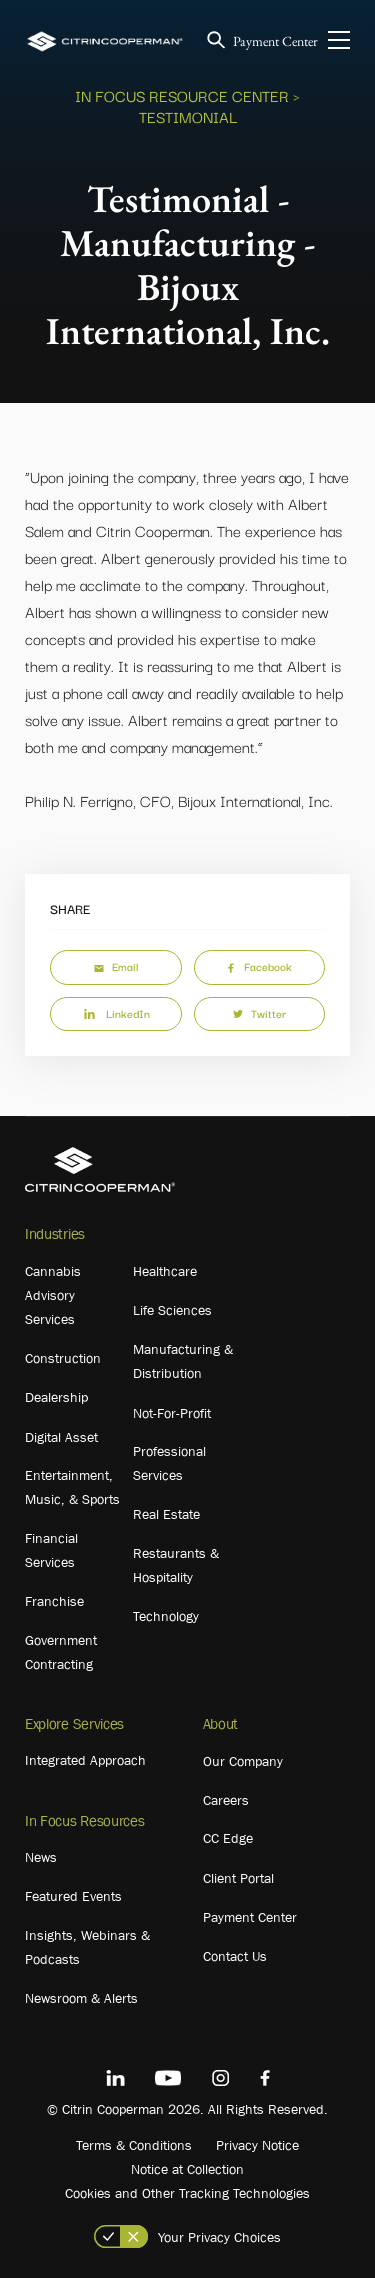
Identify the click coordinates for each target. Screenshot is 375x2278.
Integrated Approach (85, 1760)
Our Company (243, 1761)
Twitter (259, 1013)
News (41, 1857)
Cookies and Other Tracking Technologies (187, 2193)
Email (116, 966)
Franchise (54, 1601)
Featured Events (73, 1896)
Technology (166, 1616)
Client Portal (238, 1878)
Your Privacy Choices (219, 2237)
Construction (63, 1358)
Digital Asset (61, 1437)
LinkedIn (116, 1013)
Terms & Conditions (134, 2145)
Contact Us (235, 1956)
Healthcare (165, 1271)
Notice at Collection (187, 2169)
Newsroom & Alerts (81, 1998)
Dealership (56, 1397)
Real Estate (166, 1514)
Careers (226, 1800)
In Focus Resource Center (182, 95)
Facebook (259, 966)
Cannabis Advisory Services (53, 1295)
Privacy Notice (257, 2145)
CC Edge (228, 1838)
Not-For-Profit (172, 1413)
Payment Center (275, 41)
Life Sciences (172, 1310)
